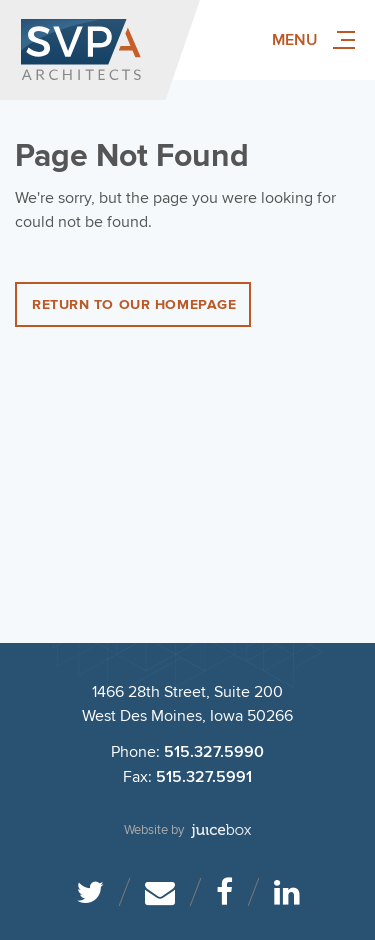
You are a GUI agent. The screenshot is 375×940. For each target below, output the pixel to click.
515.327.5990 (214, 752)
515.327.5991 (204, 777)
